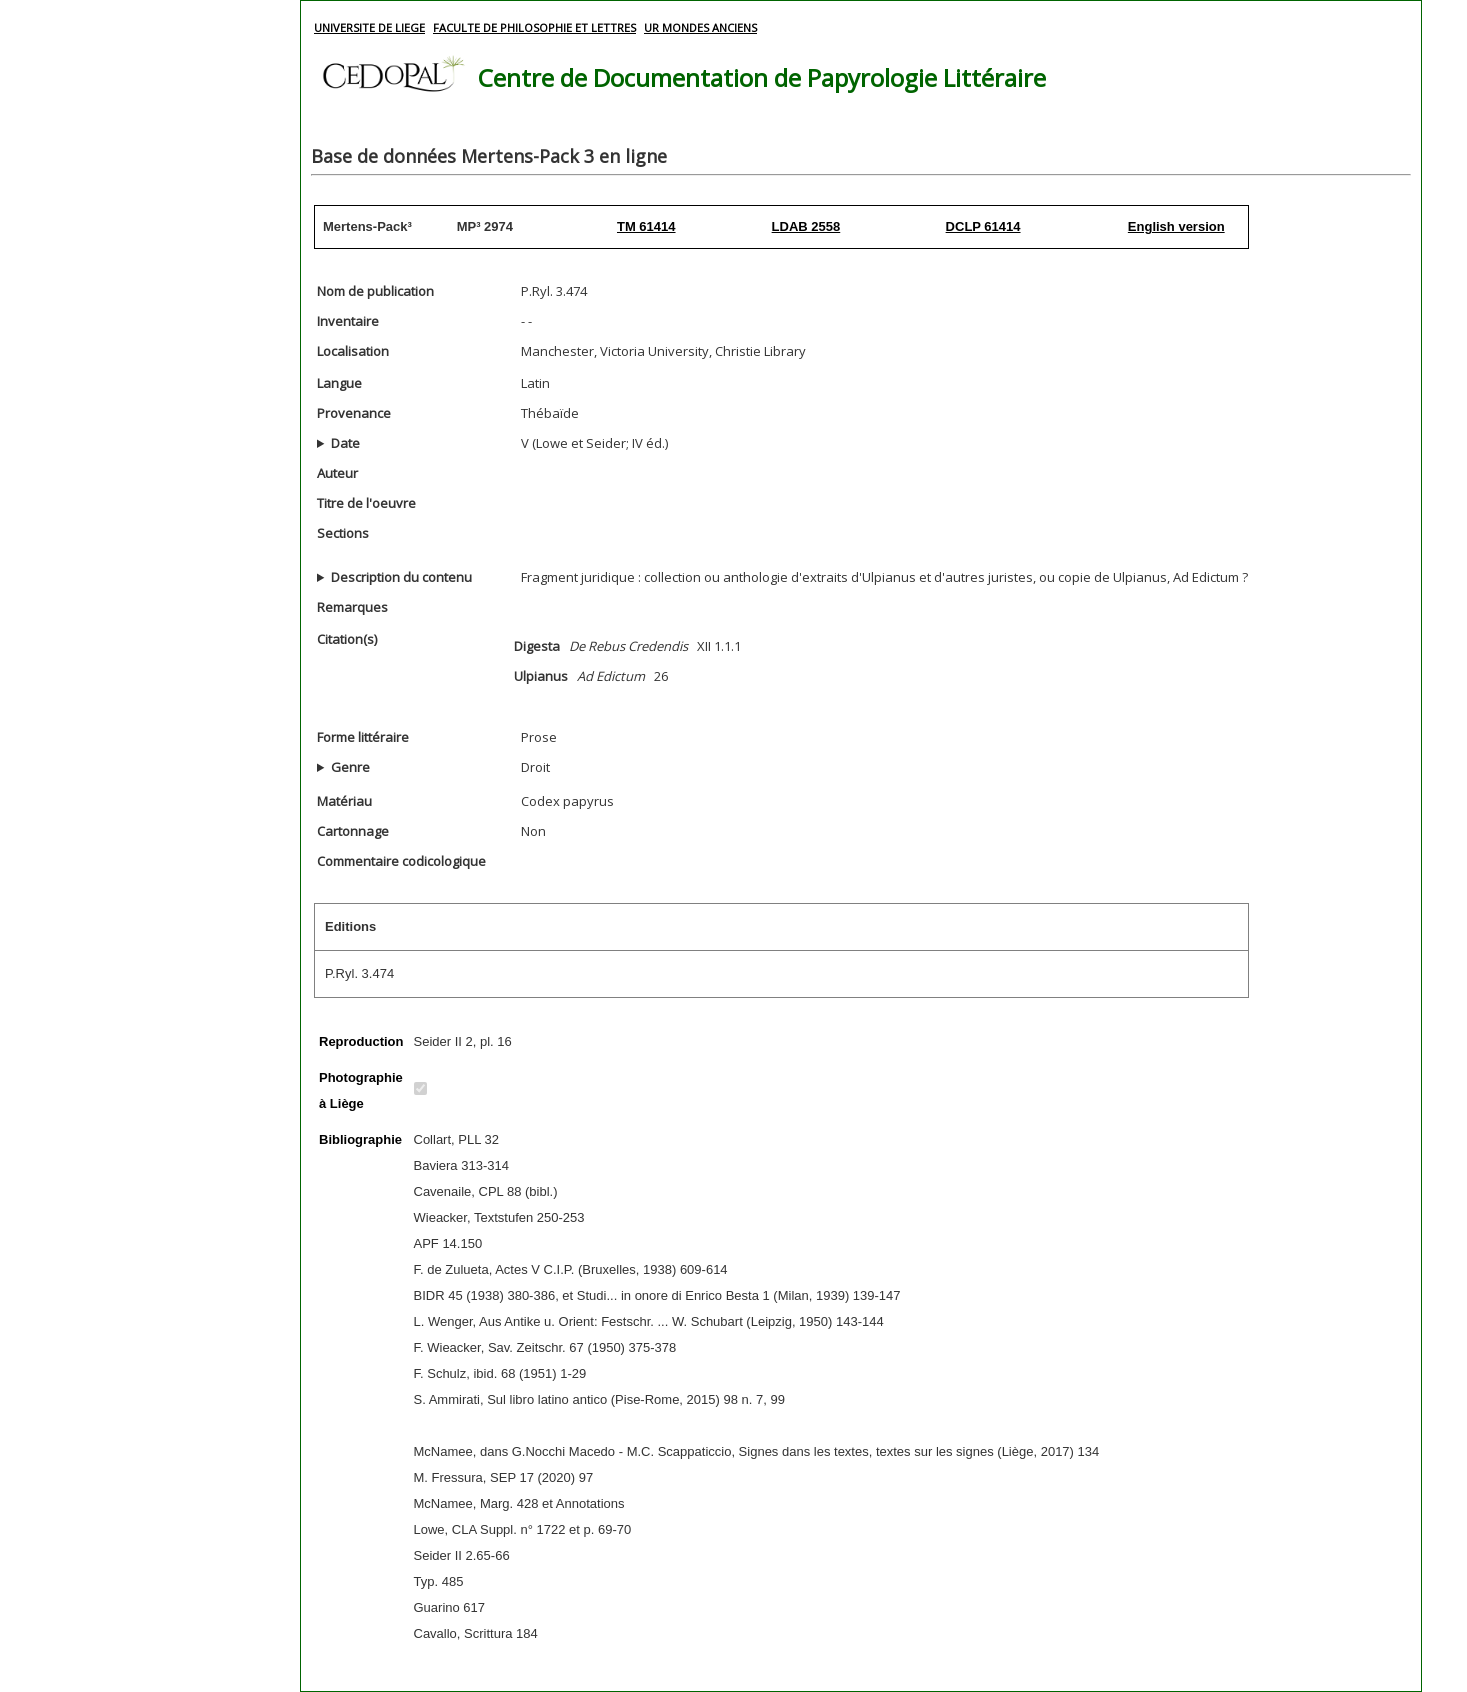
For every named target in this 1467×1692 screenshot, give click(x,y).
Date (345, 443)
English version (1176, 226)
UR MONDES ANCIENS (700, 27)
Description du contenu (401, 577)
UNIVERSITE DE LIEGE (369, 27)
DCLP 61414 (983, 226)
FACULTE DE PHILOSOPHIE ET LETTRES (534, 27)
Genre (350, 767)
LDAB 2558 (806, 226)
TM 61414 (646, 226)
